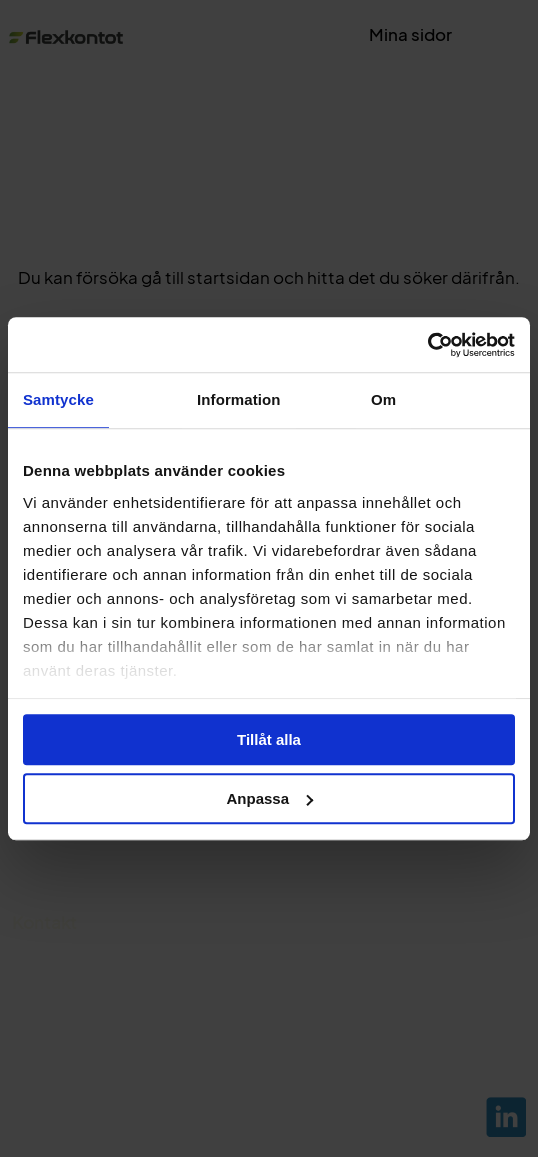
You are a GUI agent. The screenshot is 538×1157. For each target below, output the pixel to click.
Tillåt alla (269, 739)
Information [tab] (239, 399)
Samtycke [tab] (58, 399)
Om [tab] (383, 399)
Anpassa (269, 798)
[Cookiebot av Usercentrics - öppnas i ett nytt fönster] (427, 345)
